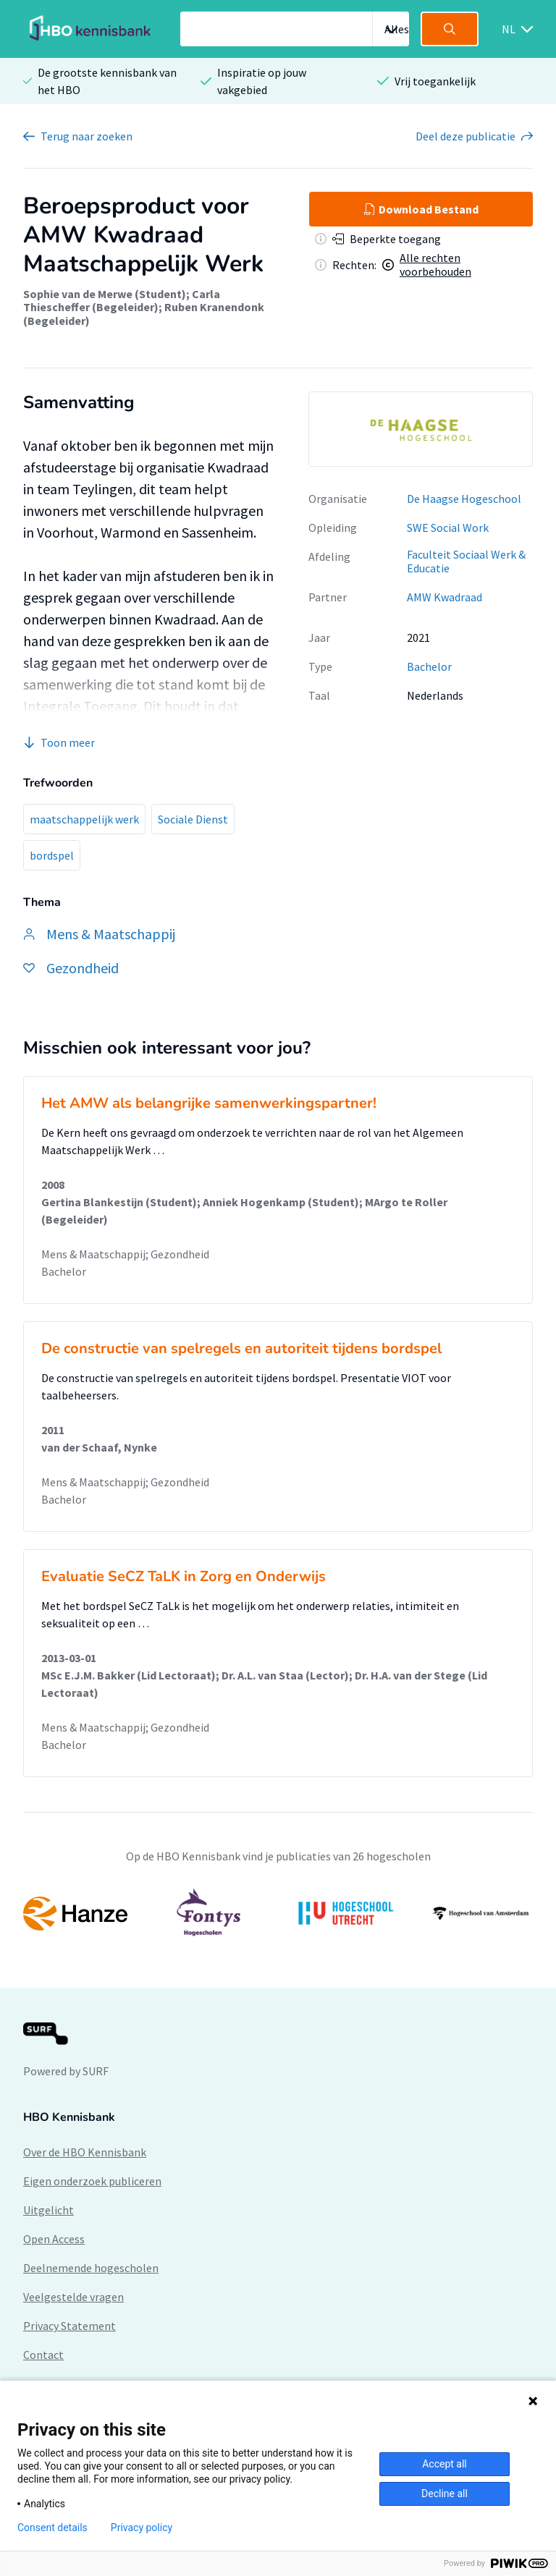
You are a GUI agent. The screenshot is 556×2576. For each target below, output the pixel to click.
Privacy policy (141, 2527)
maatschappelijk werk (84, 819)
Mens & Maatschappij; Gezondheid (125, 1254)
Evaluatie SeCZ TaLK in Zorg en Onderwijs (183, 1576)
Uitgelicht (48, 2210)
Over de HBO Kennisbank (84, 2152)
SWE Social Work (448, 527)
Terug (86, 136)
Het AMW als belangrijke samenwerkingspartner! (208, 1103)
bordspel (52, 855)
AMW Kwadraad (444, 597)
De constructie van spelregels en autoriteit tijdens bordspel (241, 1348)
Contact (43, 2354)
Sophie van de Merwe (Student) (104, 294)
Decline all (444, 2493)
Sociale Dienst (193, 819)
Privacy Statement (69, 2325)
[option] (420, 429)
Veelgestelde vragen (73, 2296)
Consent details (52, 2527)
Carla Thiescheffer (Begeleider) (121, 300)
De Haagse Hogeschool (464, 498)
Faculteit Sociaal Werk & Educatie (466, 561)
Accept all (444, 2464)
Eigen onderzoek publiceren (92, 2181)
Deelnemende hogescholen (91, 2268)
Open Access (54, 2239)
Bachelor (429, 666)
